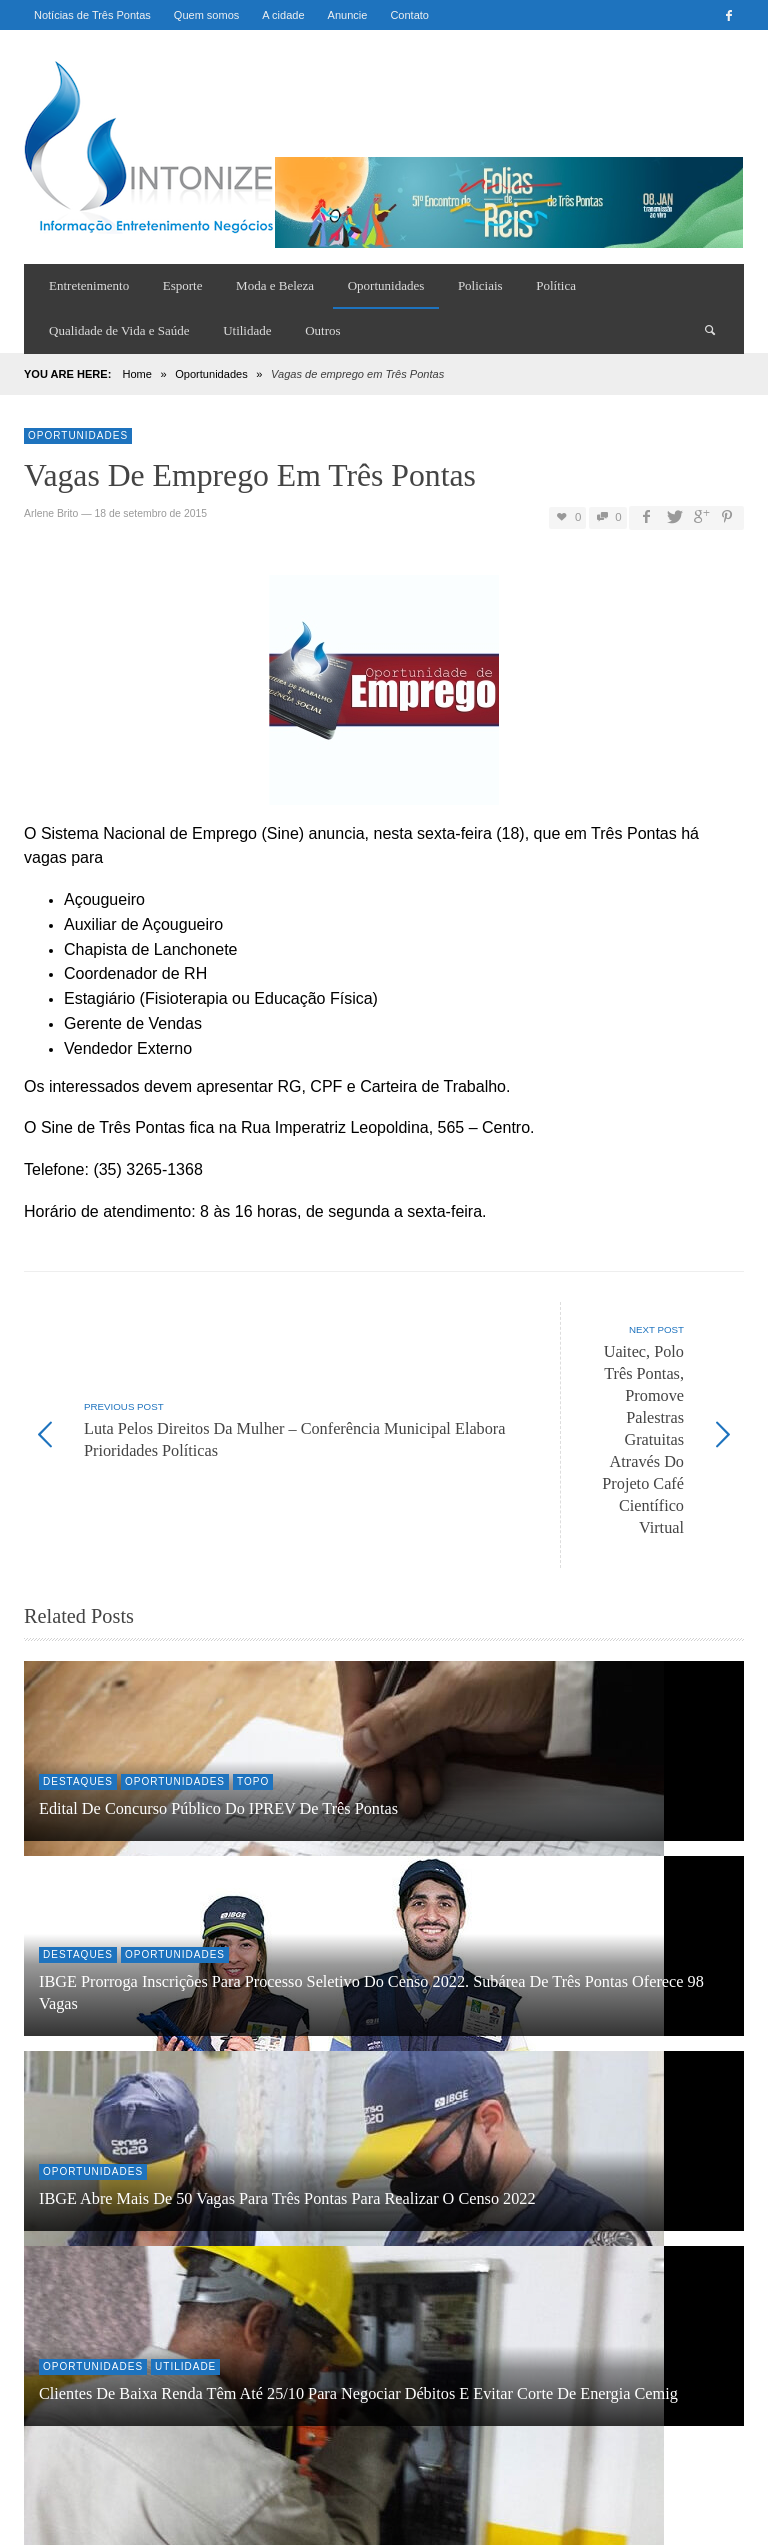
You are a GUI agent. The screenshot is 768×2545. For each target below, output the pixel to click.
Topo (253, 1649)
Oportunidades (211, 374)
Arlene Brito (51, 513)
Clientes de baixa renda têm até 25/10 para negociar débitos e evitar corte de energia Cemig (358, 2262)
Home (136, 374)
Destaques (78, 1649)
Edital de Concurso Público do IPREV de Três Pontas (218, 1677)
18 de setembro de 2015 (150, 513)
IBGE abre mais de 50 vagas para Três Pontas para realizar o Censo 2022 (287, 2067)
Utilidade (185, 2234)
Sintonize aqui (129, 2443)
